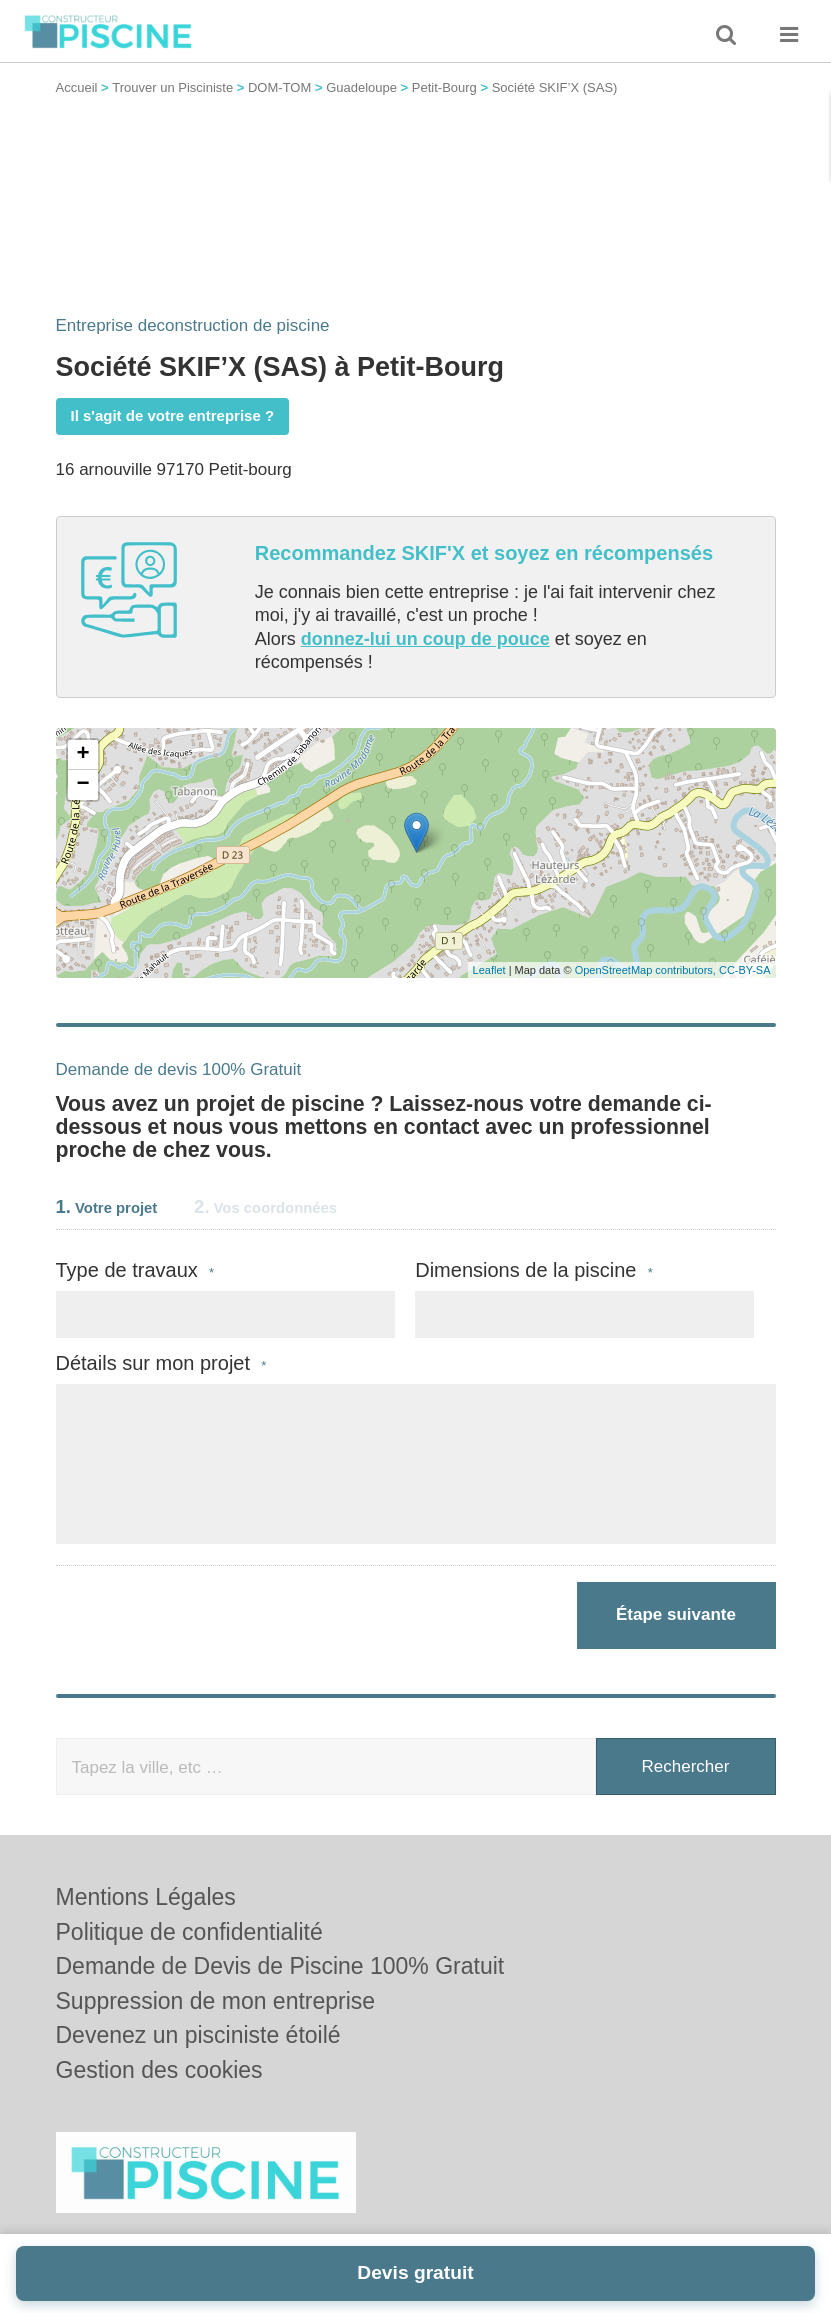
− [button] (82, 785)
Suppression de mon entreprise (216, 2001)
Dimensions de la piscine (534, 1270)
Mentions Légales (146, 1897)
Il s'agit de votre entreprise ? (173, 415)
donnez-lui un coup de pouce (425, 639)
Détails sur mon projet (161, 1363)
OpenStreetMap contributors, (647, 970)
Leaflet (489, 970)
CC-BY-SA (745, 970)
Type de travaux (135, 1270)
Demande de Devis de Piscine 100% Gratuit (280, 1966)
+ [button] (82, 755)
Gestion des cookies (159, 2070)
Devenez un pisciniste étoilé (198, 2035)
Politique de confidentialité (189, 1932)
